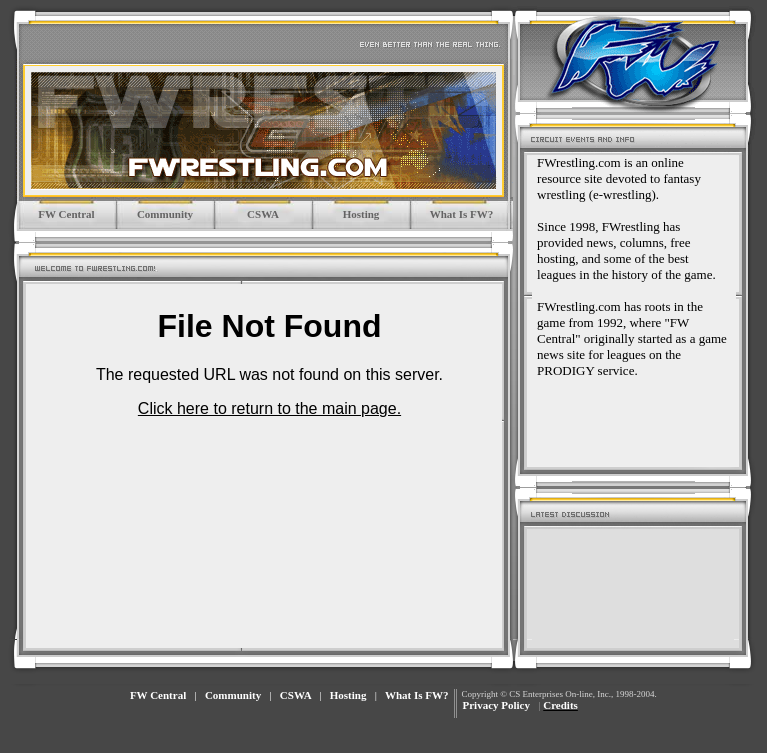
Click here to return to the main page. (269, 408)
